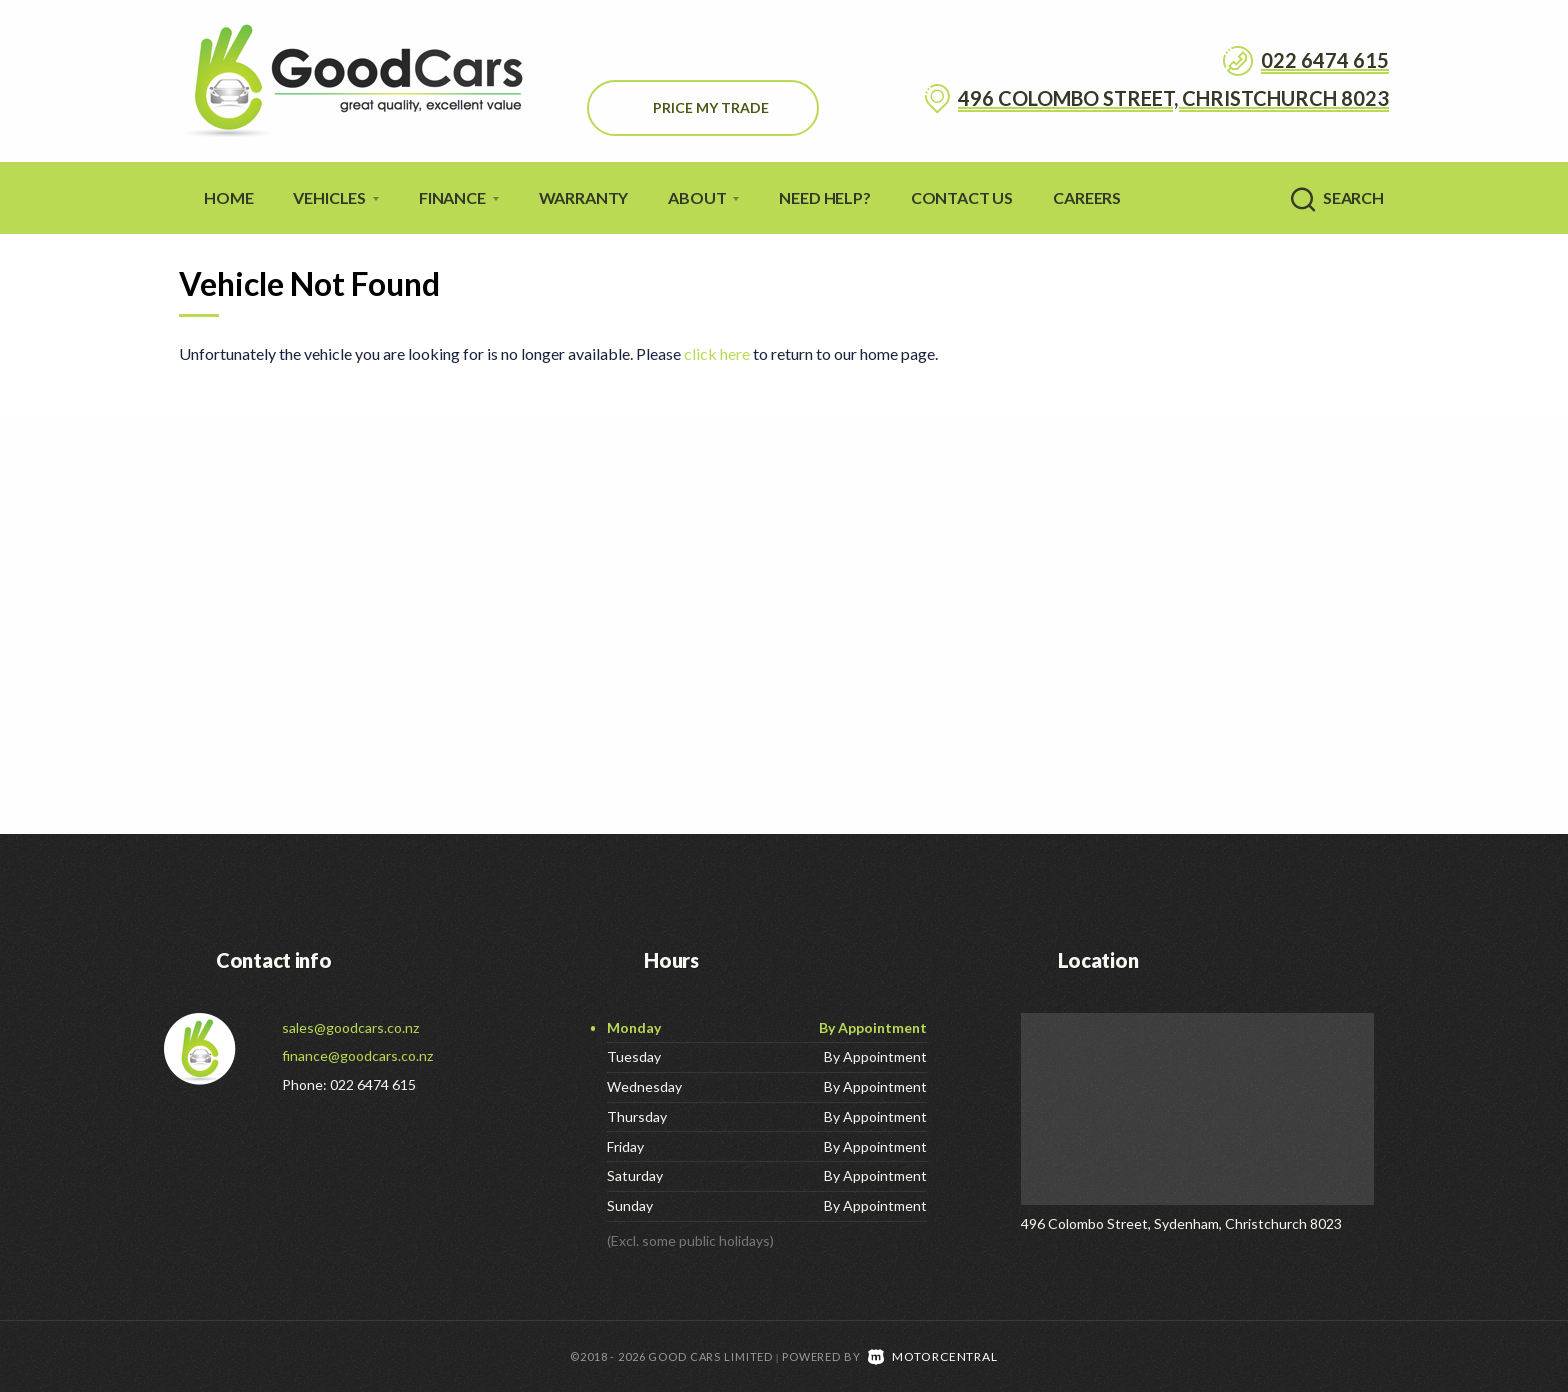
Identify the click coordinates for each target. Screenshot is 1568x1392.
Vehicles (336, 197)
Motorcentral (933, 1355)
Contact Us (962, 197)
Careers (1087, 197)
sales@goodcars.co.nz (350, 1027)
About (703, 197)
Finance (459, 197)
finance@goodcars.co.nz (357, 1055)
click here (717, 353)
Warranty (584, 197)
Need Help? (824, 197)
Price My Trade (711, 107)
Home (228, 197)
